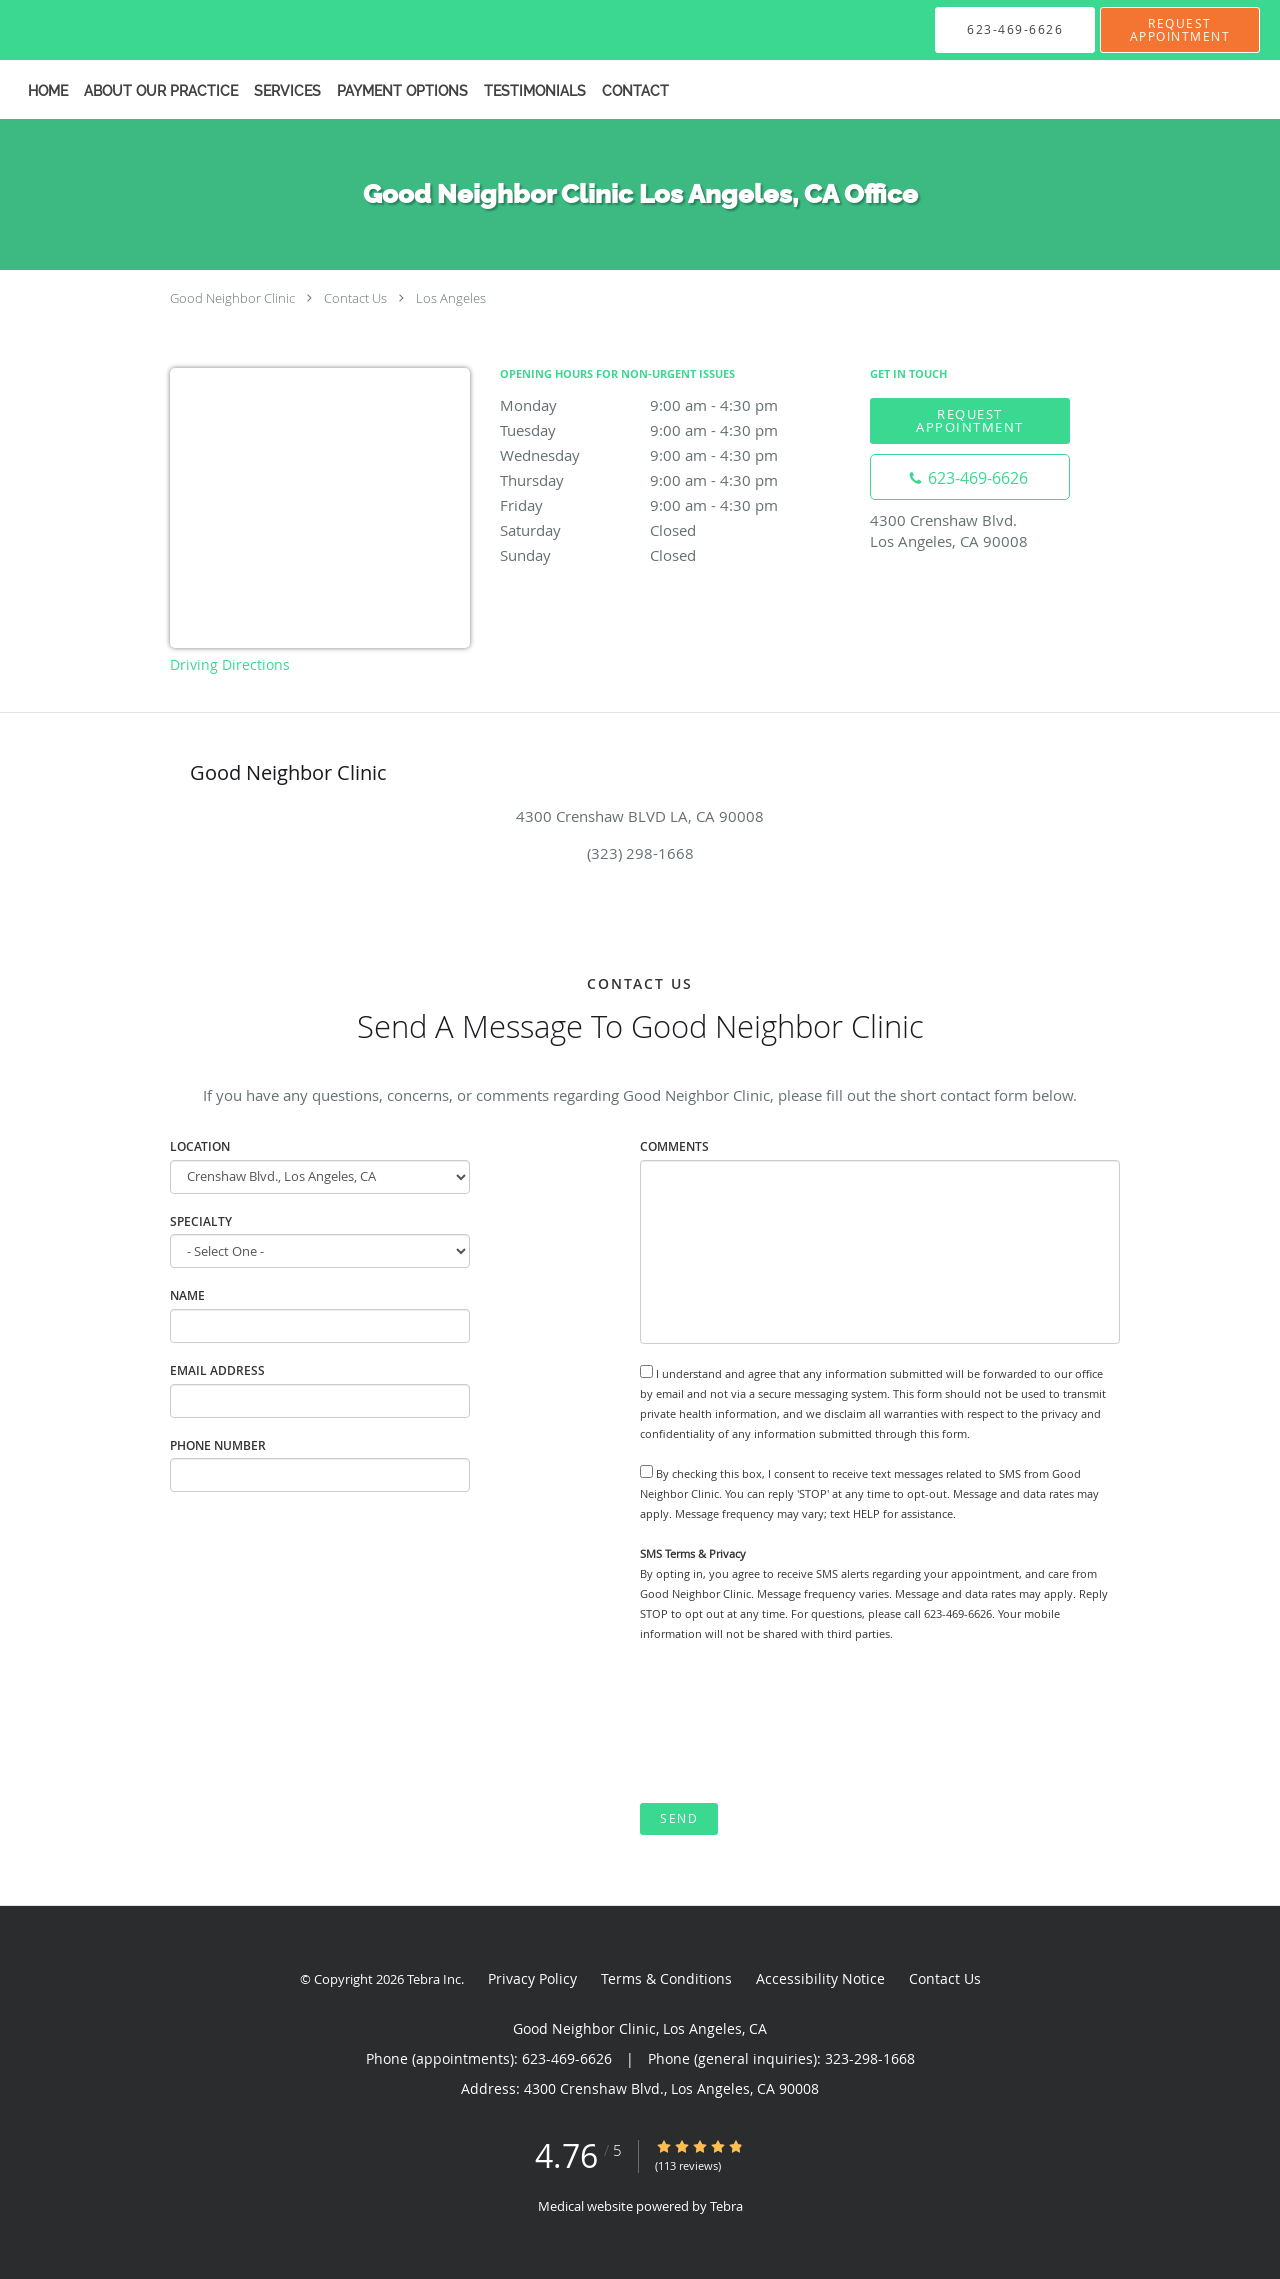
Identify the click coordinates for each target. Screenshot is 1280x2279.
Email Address (217, 1370)
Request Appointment (970, 420)
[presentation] (792, 1723)
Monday (675, 405)
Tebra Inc (434, 1979)
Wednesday (675, 455)
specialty (201, 1221)
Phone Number (218, 1445)
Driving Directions (230, 664)
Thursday (675, 480)
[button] (1180, 30)
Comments (674, 1146)
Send (679, 1818)
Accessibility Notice (820, 1978)
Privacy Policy (532, 1978)
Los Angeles (451, 298)
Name (187, 1295)
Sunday (675, 555)
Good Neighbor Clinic (232, 298)
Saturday (675, 530)
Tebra (726, 2206)
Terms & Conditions (666, 1978)
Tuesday (675, 430)
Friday (675, 505)
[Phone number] (970, 477)
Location (200, 1146)
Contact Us (355, 298)
